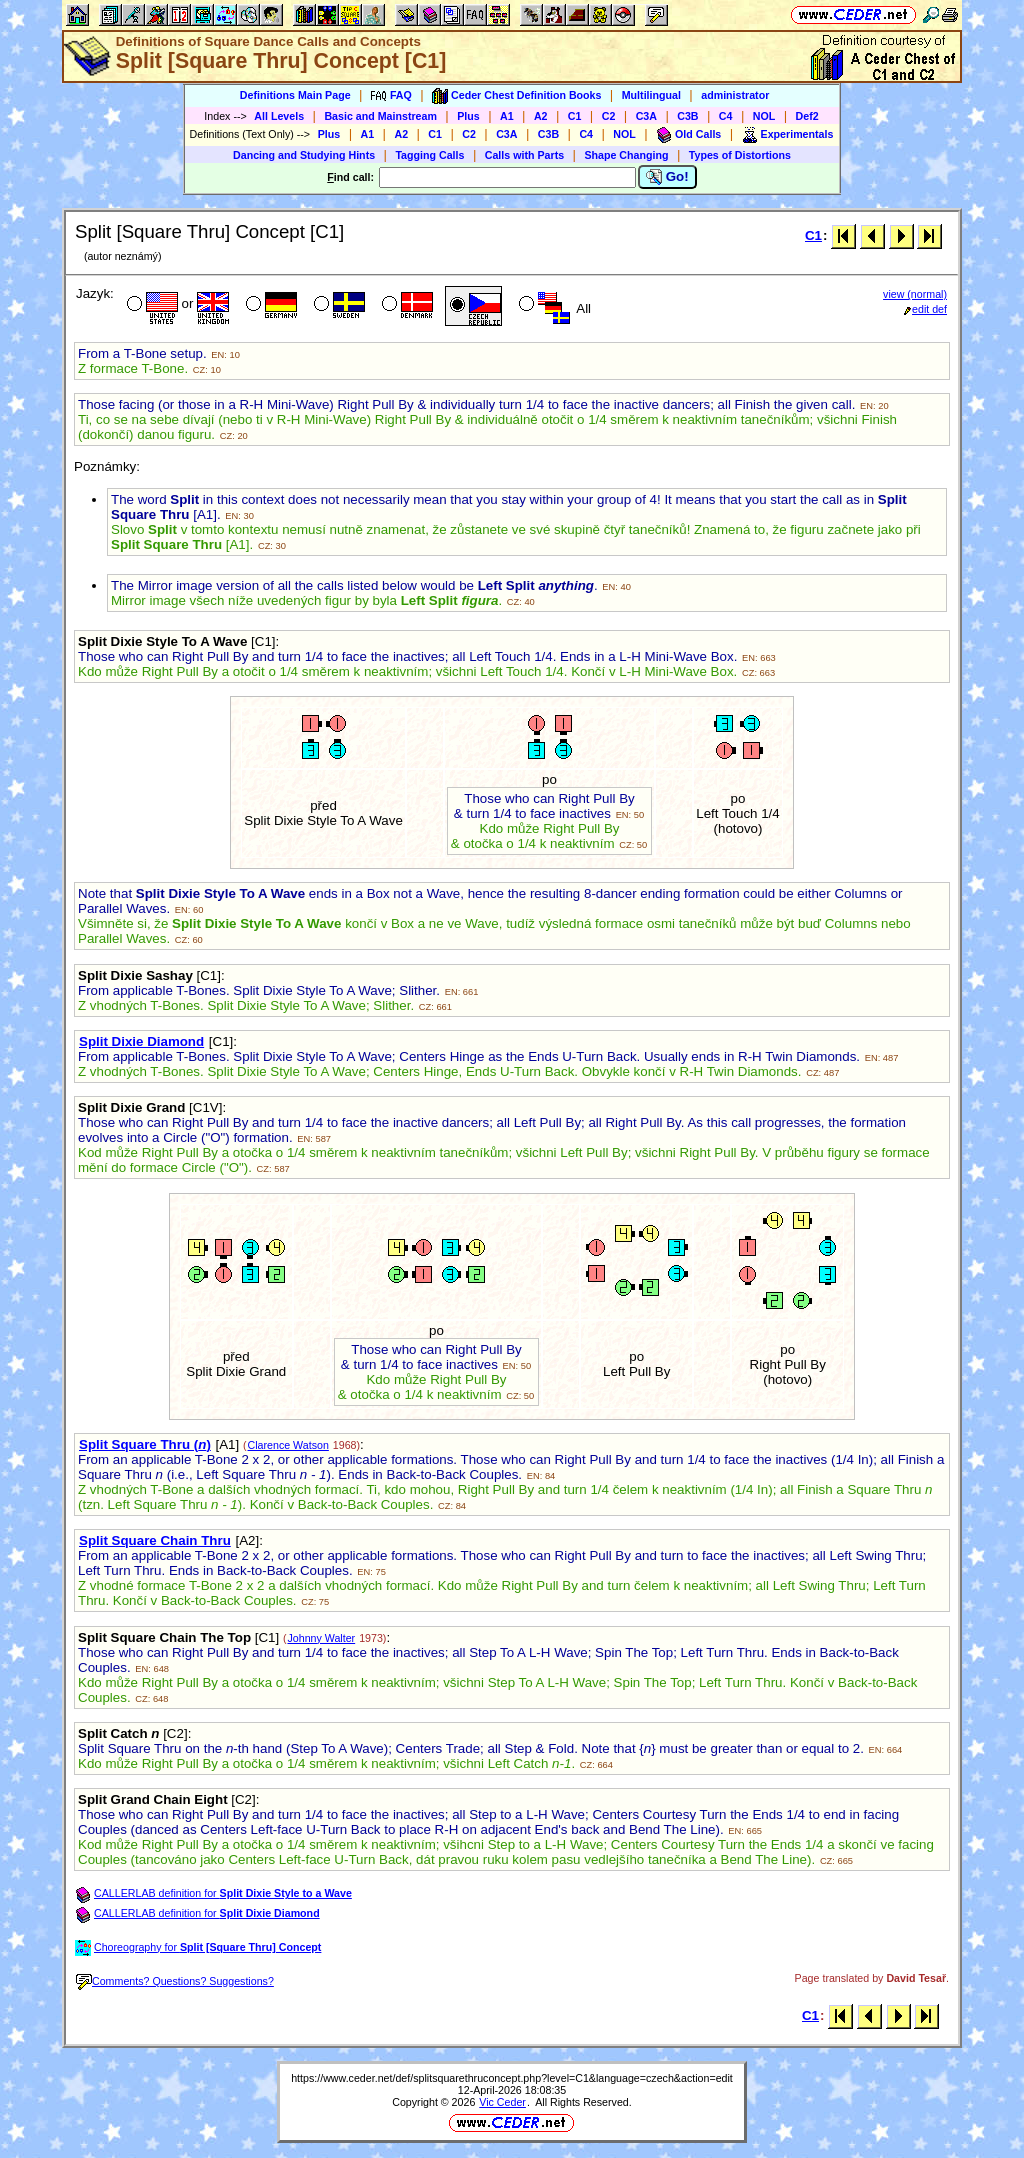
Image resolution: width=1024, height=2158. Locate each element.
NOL (764, 116)
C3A (646, 116)
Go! (667, 177)
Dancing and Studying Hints (304, 155)
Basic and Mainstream (380, 116)
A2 (541, 116)
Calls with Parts (524, 155)
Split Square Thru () (145, 1444)
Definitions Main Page (295, 95)
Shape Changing (626, 155)
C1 (575, 116)
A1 (507, 116)
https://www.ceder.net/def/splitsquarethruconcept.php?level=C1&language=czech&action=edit (512, 2078)
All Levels (279, 116)
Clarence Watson (288, 1445)
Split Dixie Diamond (141, 1041)
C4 (726, 116)
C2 (609, 116)
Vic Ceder (502, 2102)
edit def (925, 309)
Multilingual (651, 95)
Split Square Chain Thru (155, 1540)
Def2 (807, 116)
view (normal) (915, 294)
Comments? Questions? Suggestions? (175, 1981)
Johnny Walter (321, 1638)
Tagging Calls (429, 155)
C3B (687, 116)
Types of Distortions (740, 155)
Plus (468, 116)
